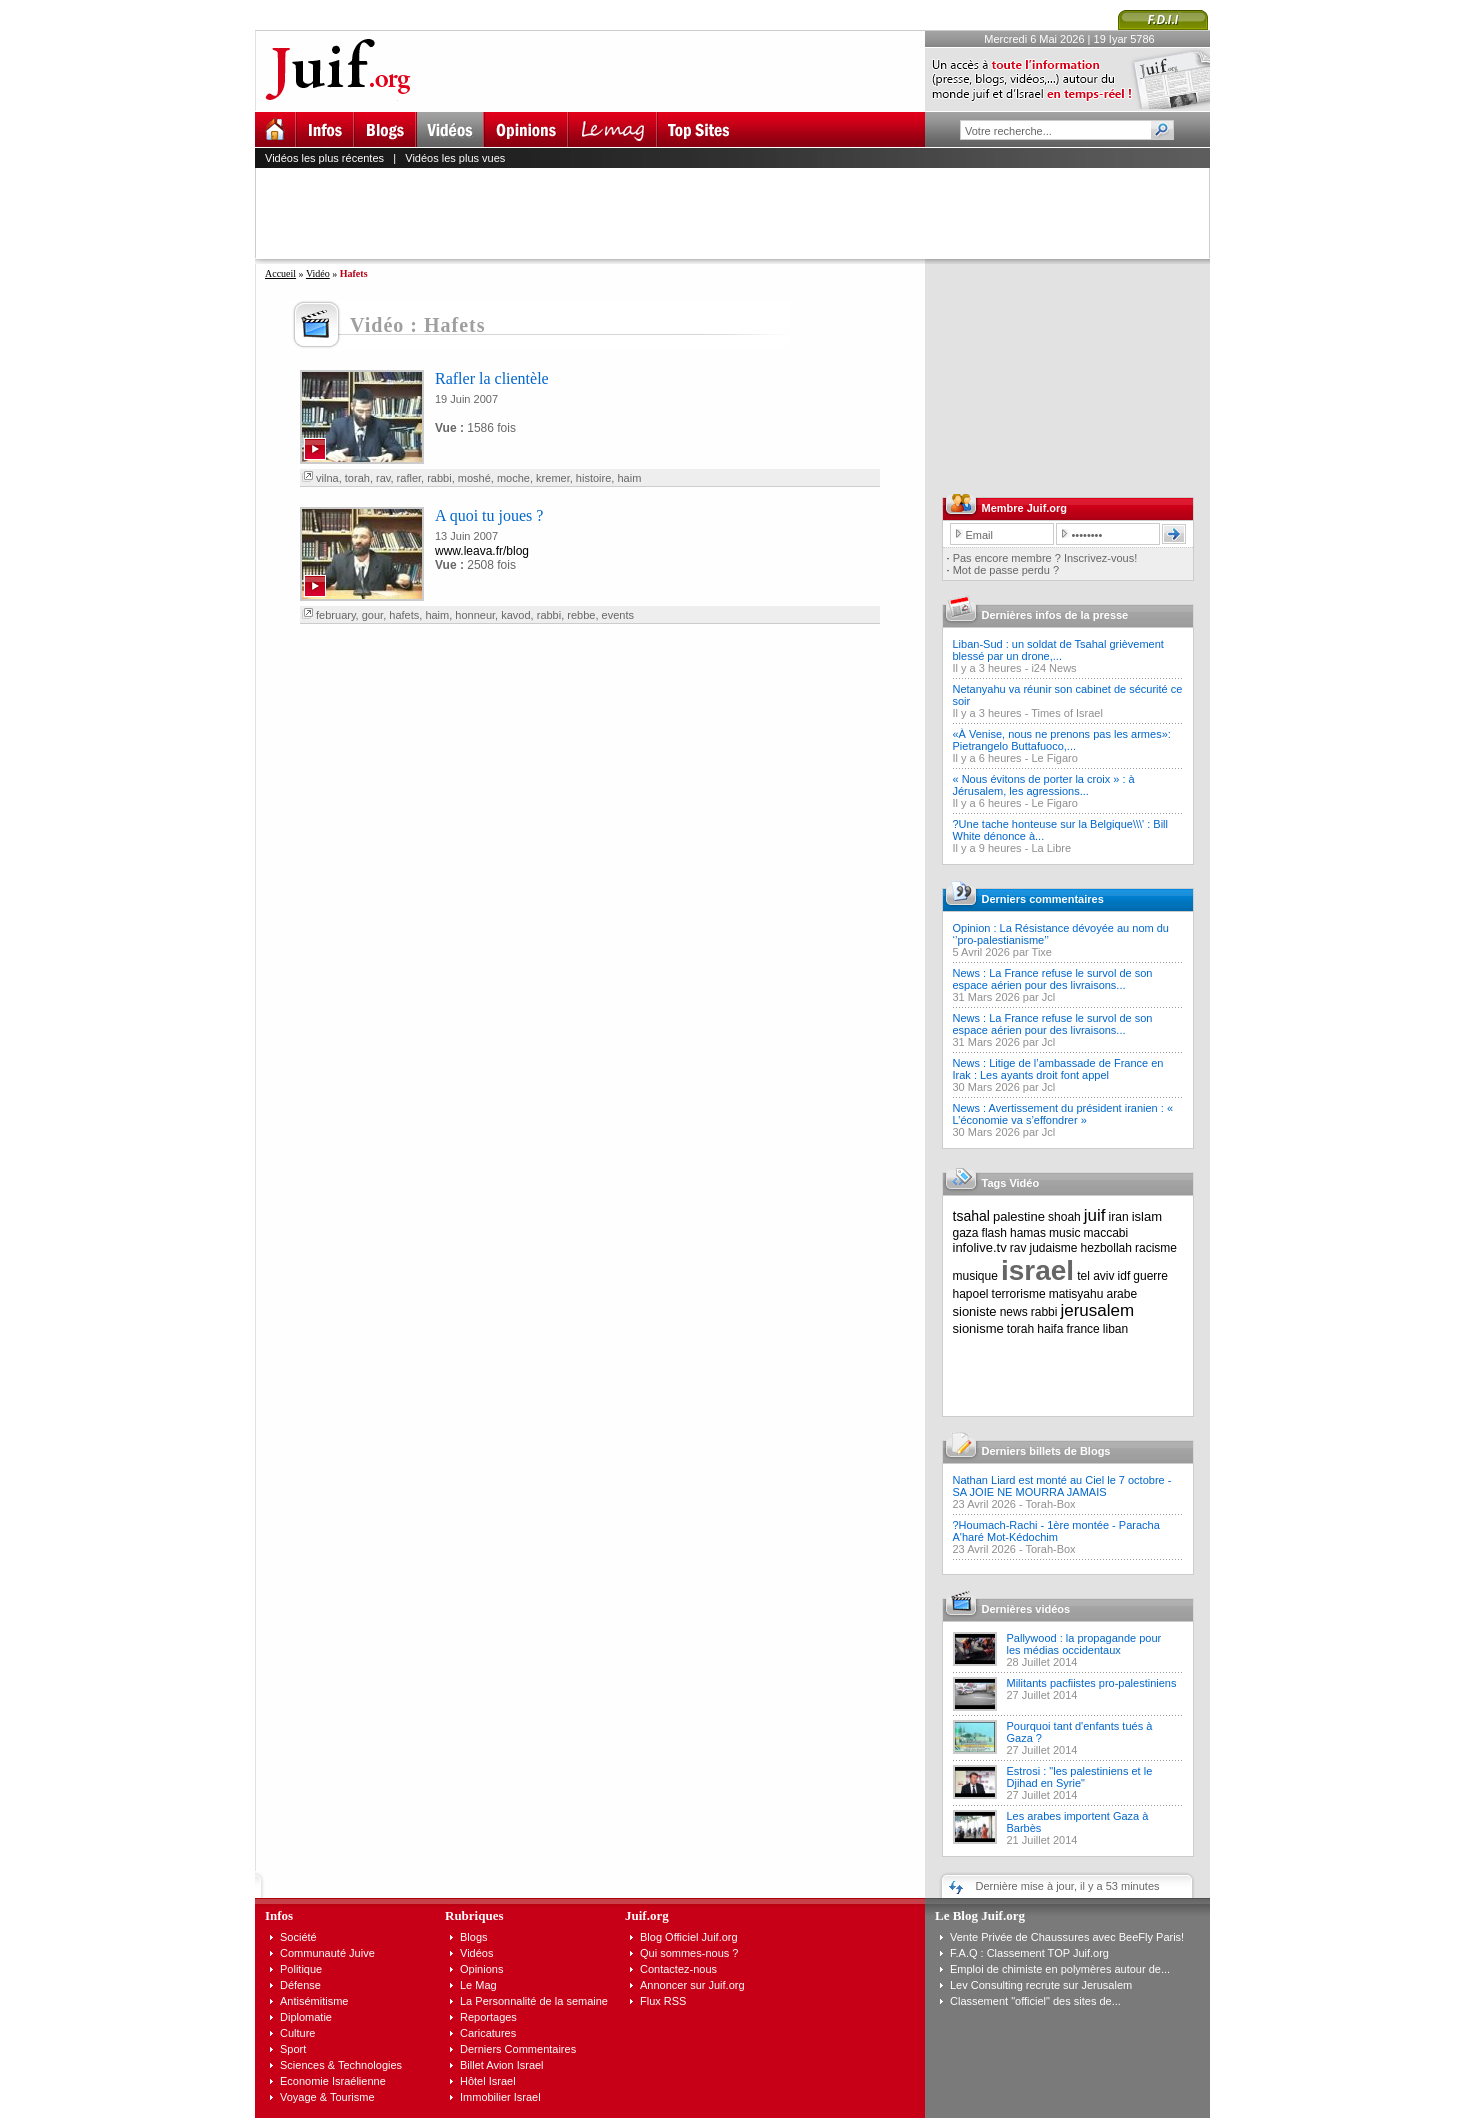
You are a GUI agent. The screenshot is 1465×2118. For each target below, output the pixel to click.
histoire (593, 478)
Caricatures (488, 2033)
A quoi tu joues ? (489, 515)
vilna (327, 478)
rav (383, 478)
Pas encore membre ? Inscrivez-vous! (1045, 558)
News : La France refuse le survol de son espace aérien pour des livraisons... (1053, 979)
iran (1119, 1217)
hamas (1028, 1233)
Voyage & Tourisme (327, 2097)
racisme (1156, 1248)
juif (1095, 1215)
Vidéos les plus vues (455, 158)
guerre (1150, 1276)
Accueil (280, 273)
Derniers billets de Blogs (1046, 1451)
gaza (966, 1233)
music (1064, 1233)
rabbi (439, 478)
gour (372, 615)
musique (975, 1276)
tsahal (971, 1216)
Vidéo (318, 273)
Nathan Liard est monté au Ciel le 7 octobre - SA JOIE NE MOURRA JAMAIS (1062, 1486)
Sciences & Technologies (341, 2065)
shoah (1064, 1217)
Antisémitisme (314, 2001)
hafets (404, 615)
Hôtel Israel (488, 2081)
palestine (1019, 1216)
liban (1115, 1329)
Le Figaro (1054, 758)
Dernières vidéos (1026, 1609)
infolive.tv (980, 1247)
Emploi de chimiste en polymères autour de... (1060, 1969)
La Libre (1051, 848)
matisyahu (1076, 1294)
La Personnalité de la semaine (534, 2001)
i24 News (1053, 668)
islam (1147, 1216)
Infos (279, 1915)
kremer (553, 478)
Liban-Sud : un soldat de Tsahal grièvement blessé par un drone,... (1058, 650)
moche (513, 478)
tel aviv (1095, 1276)
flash (994, 1233)
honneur (475, 615)
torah (357, 478)
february (336, 615)
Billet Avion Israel (502, 2065)
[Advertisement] (741, 213)
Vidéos (476, 1953)
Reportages (488, 2017)
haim (629, 478)
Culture (297, 2033)
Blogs (474, 1937)
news (1014, 1312)
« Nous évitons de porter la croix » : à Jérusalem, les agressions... (1044, 785)
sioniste (975, 1311)
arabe (1121, 1294)
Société (298, 1937)
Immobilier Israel (500, 2097)
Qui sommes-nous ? (689, 1953)
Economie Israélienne (333, 2081)
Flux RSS (663, 2001)
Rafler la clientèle (492, 378)
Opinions (481, 1969)
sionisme (978, 1328)
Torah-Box (1050, 1504)
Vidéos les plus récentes (324, 158)
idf (1124, 1276)
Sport (293, 2049)
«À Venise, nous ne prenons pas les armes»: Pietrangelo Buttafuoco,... (1062, 740)
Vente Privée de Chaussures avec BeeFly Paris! (1067, 1937)
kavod (515, 615)
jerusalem (1097, 1310)
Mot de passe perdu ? (1006, 570)
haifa (1050, 1329)
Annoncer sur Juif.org (692, 1985)
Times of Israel (1067, 713)
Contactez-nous (678, 1969)
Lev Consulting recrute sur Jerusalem (1041, 1985)
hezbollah (1106, 1248)
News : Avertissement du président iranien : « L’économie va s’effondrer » (1063, 1114)
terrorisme (1019, 1294)
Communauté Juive (327, 1953)
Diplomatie (306, 2017)
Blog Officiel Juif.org (689, 1937)
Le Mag (478, 1985)
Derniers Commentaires (518, 2049)
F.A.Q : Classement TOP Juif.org (1029, 1953)
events (618, 615)
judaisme (1054, 1248)
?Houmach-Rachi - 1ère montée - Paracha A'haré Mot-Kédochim (1056, 1531)
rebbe (581, 615)
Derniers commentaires (1043, 899)
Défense (300, 1985)
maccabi (1106, 1233)
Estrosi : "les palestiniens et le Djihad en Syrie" (1080, 1777)
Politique (301, 1969)
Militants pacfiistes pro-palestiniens (1092, 1683)
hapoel (971, 1294)
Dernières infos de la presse (1055, 615)
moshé (474, 478)
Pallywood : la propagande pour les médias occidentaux (1084, 1644)
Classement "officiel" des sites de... (1035, 2001)
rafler (409, 478)
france (1082, 1329)
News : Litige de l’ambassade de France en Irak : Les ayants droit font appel (1058, 1069)
